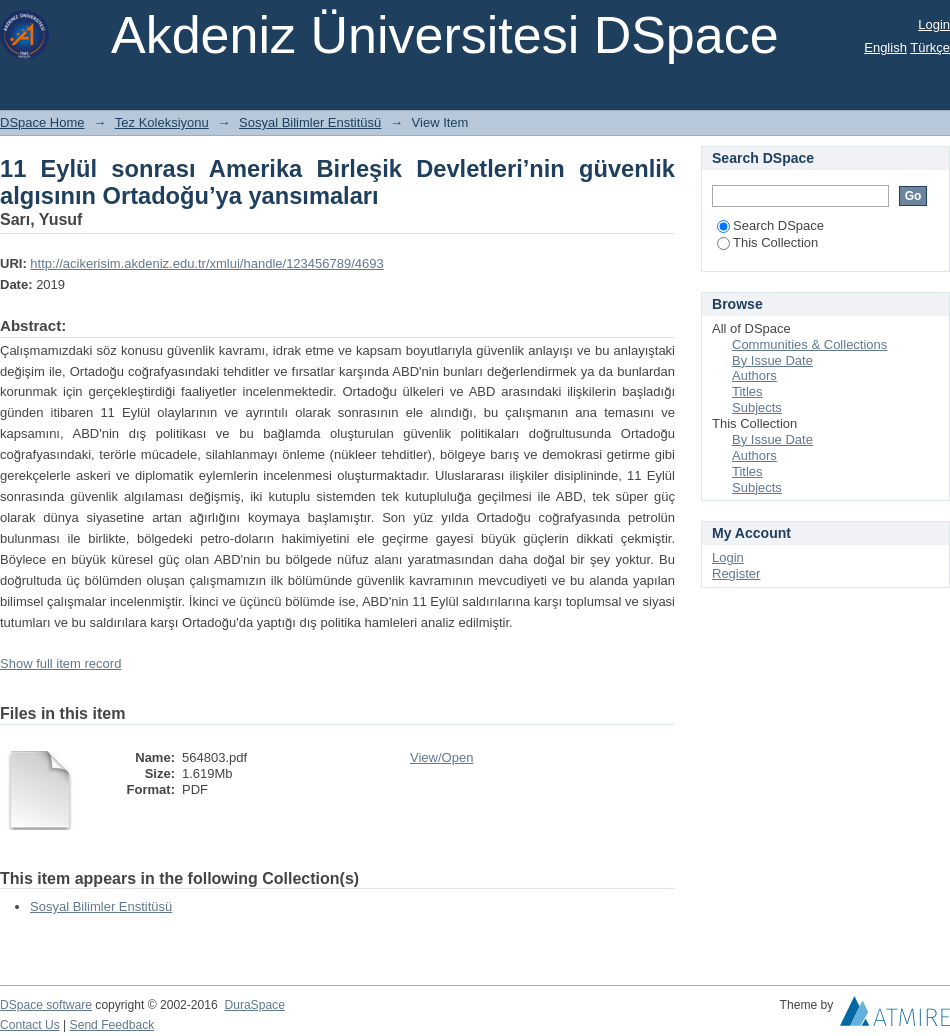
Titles (747, 391)
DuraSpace (254, 1005)
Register (736, 573)
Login (934, 24)
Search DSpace (770, 225)
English (885, 47)
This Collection (767, 242)
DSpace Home (42, 122)
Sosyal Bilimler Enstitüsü (310, 122)
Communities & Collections (809, 344)
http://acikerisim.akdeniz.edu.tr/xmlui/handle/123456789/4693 (206, 263)
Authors (754, 375)
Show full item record (60, 663)
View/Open (441, 757)
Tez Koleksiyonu (162, 122)
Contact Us (30, 1025)
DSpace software (46, 1005)
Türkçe (930, 47)
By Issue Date (772, 360)
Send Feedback (112, 1025)
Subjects (757, 407)
